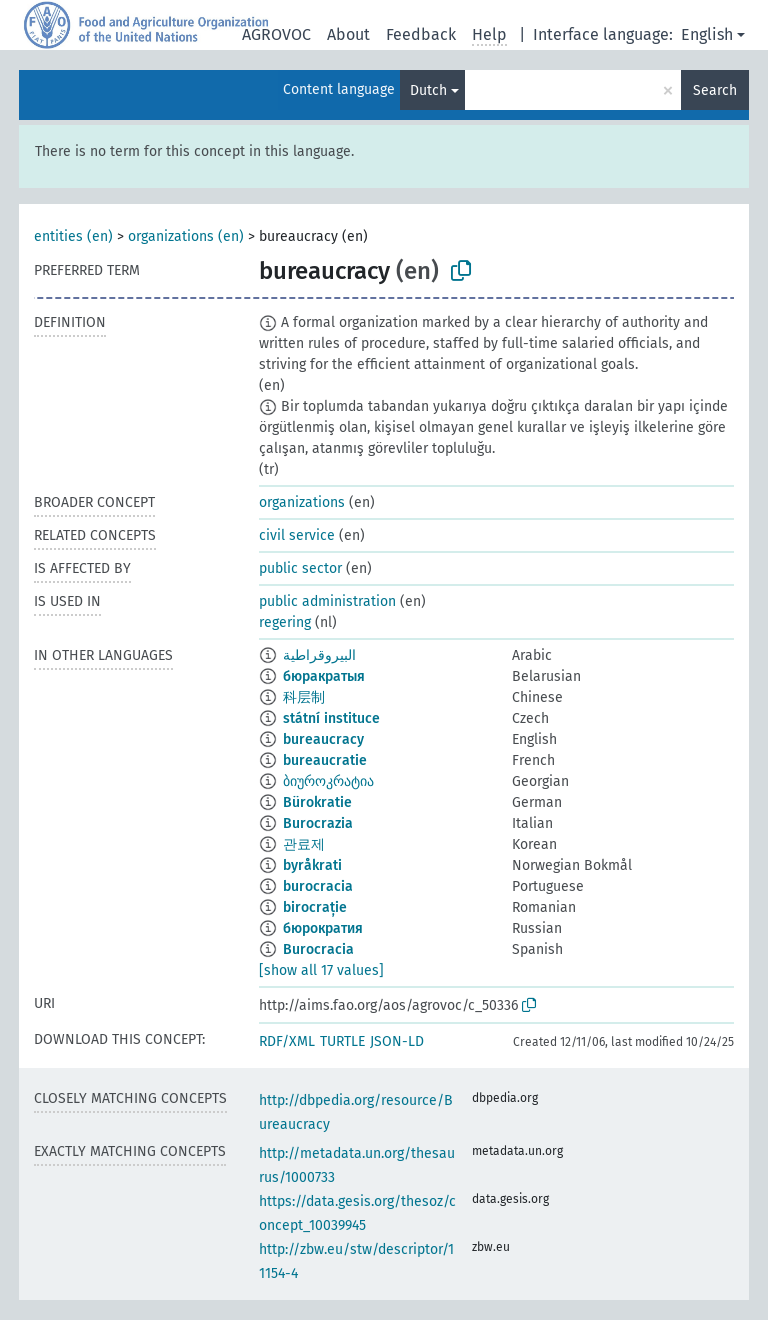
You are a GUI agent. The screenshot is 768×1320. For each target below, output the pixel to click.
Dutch (428, 90)
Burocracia (318, 949)
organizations (302, 502)
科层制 (304, 697)
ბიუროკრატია (328, 781)
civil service (297, 535)
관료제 (304, 844)
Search (715, 90)
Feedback (421, 34)
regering (285, 622)
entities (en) (73, 236)
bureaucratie (325, 760)
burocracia (318, 886)
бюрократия (323, 928)
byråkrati (312, 865)
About (348, 34)
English (707, 34)
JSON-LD (397, 1041)
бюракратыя (324, 676)
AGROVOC (276, 34)
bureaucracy (323, 739)
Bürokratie (317, 802)
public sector (300, 568)
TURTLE (342, 1041)
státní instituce (331, 718)
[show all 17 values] (321, 970)
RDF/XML (287, 1041)
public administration (327, 601)
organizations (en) (186, 236)
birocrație (315, 907)
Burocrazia (318, 823)
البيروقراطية (319, 655)
